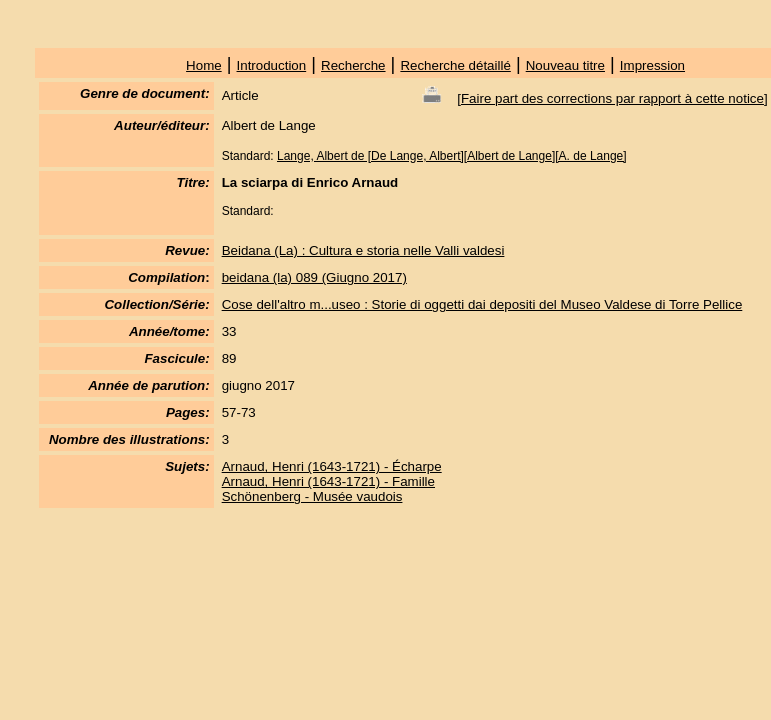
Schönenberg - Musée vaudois (312, 496)
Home (204, 65)
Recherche (353, 65)
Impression (652, 65)
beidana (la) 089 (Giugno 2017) (314, 277)
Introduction (272, 65)
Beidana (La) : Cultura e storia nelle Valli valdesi (363, 250)
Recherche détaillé (455, 65)
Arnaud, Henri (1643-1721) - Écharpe (332, 466)
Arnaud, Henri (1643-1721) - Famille (328, 481)
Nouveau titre (565, 65)
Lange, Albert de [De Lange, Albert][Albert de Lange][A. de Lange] (452, 156)
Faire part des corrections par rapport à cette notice (612, 98)
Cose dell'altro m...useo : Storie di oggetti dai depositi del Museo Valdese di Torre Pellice (482, 304)
